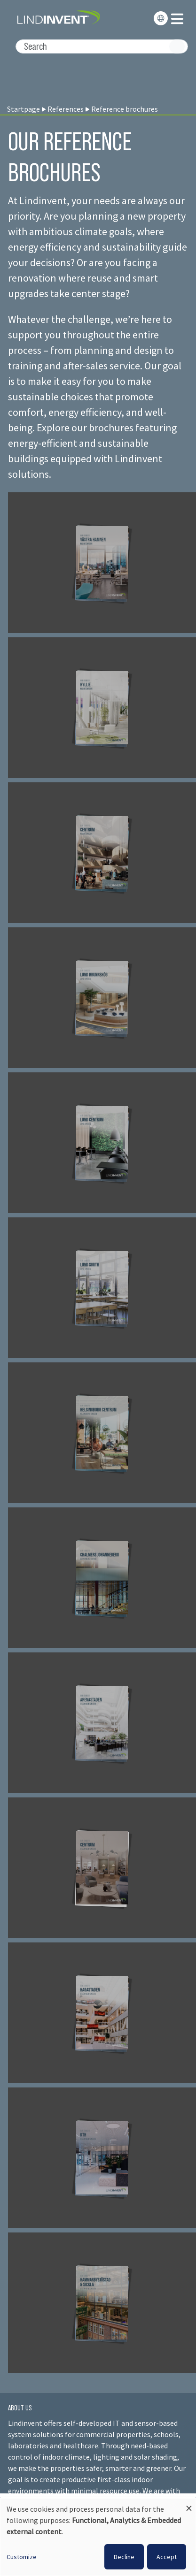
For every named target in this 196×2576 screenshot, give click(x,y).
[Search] (102, 46)
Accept (167, 2557)
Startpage (23, 109)
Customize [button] (22, 2557)
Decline (124, 2557)
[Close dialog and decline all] (189, 2504)
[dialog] (98, 2537)
